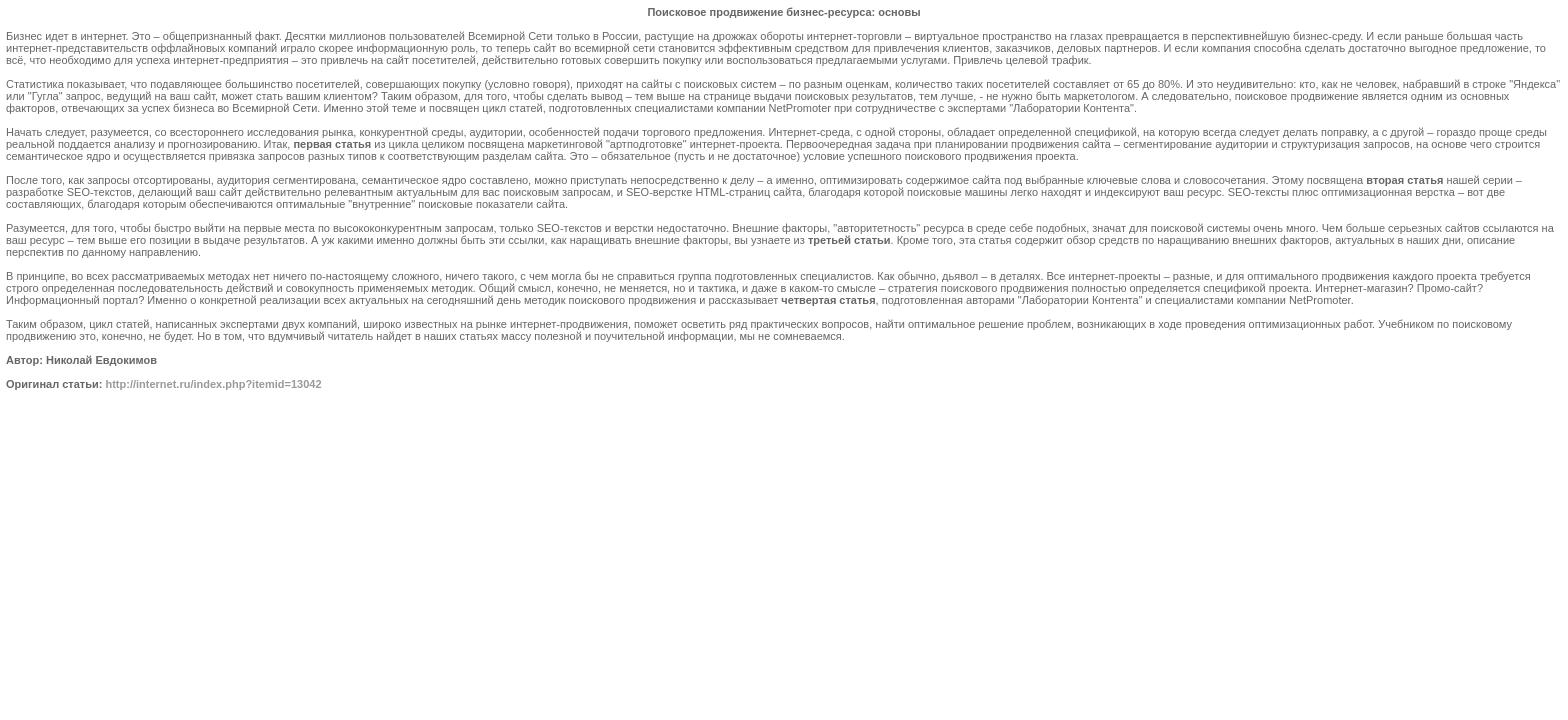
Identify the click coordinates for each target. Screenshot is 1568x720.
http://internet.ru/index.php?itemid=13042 (213, 384)
